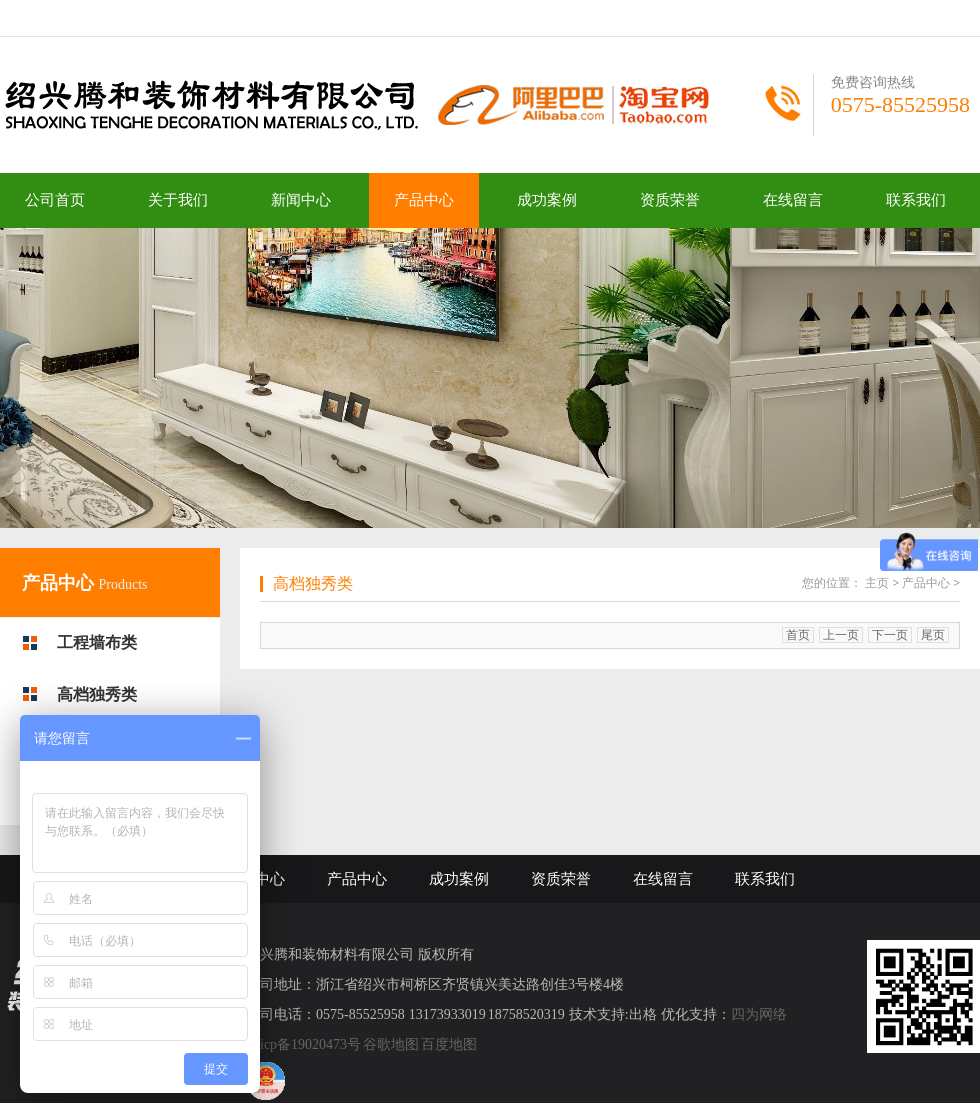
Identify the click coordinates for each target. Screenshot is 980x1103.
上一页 (841, 635)
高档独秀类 (97, 694)
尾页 (933, 635)
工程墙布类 (97, 642)
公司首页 (55, 200)
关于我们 (178, 200)
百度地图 (449, 1044)
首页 (798, 635)
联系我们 (916, 200)
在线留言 (793, 200)
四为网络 (759, 1014)
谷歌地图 (391, 1044)
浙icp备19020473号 (303, 1044)
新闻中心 (301, 200)
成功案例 (547, 200)
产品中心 (424, 200)
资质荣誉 (670, 200)
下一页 (890, 635)
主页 (877, 583)
